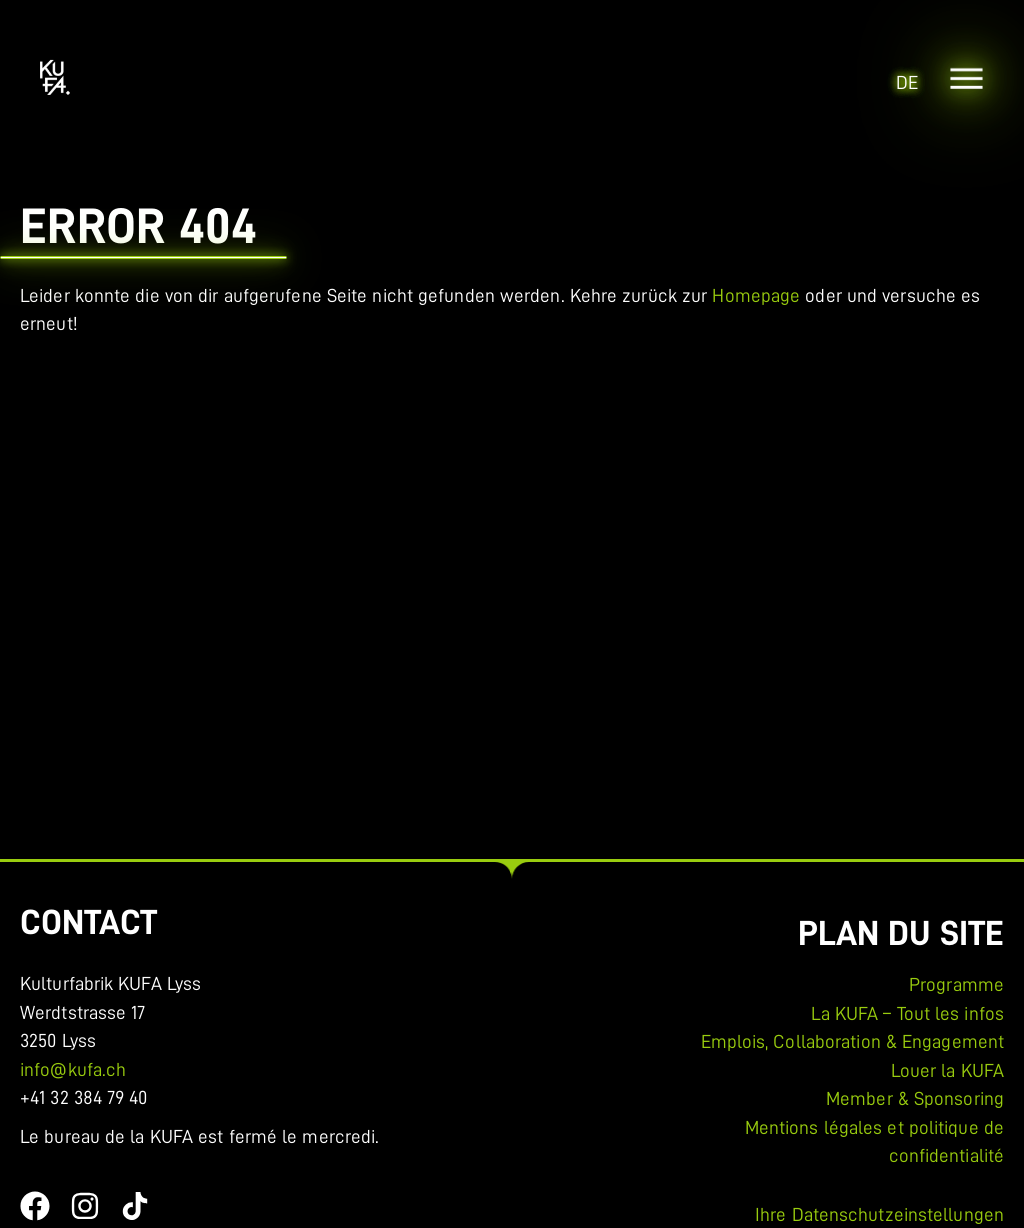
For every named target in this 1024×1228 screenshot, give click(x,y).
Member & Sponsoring (915, 1098)
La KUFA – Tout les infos (907, 1013)
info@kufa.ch (73, 1069)
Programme (956, 984)
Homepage (756, 295)
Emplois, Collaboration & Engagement (853, 1041)
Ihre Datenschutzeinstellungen (879, 1214)
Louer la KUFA (947, 1070)
